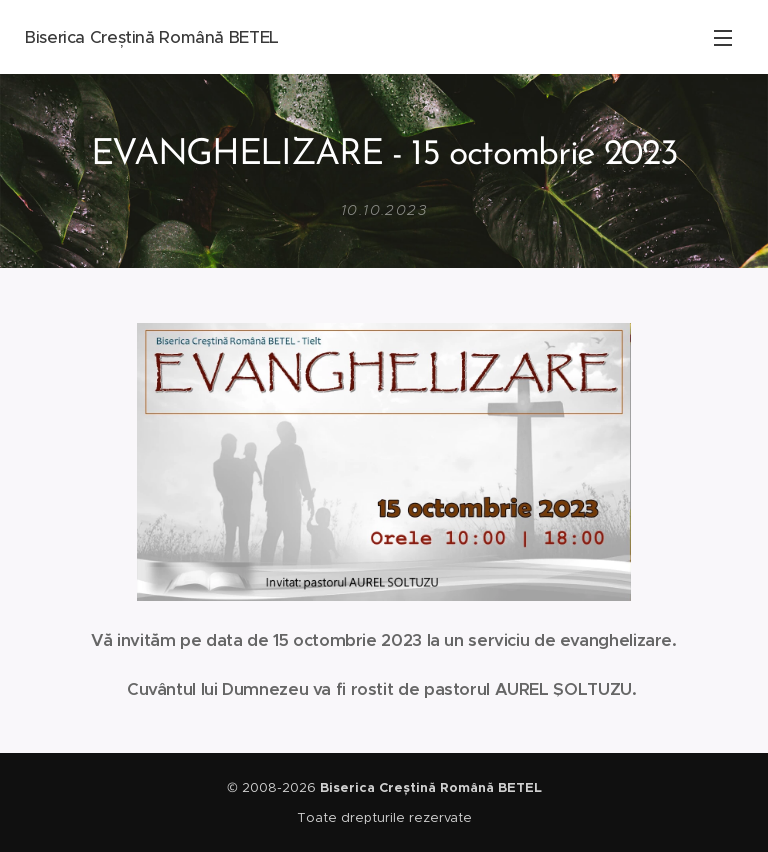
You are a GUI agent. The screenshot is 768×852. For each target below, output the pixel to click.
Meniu (723, 38)
